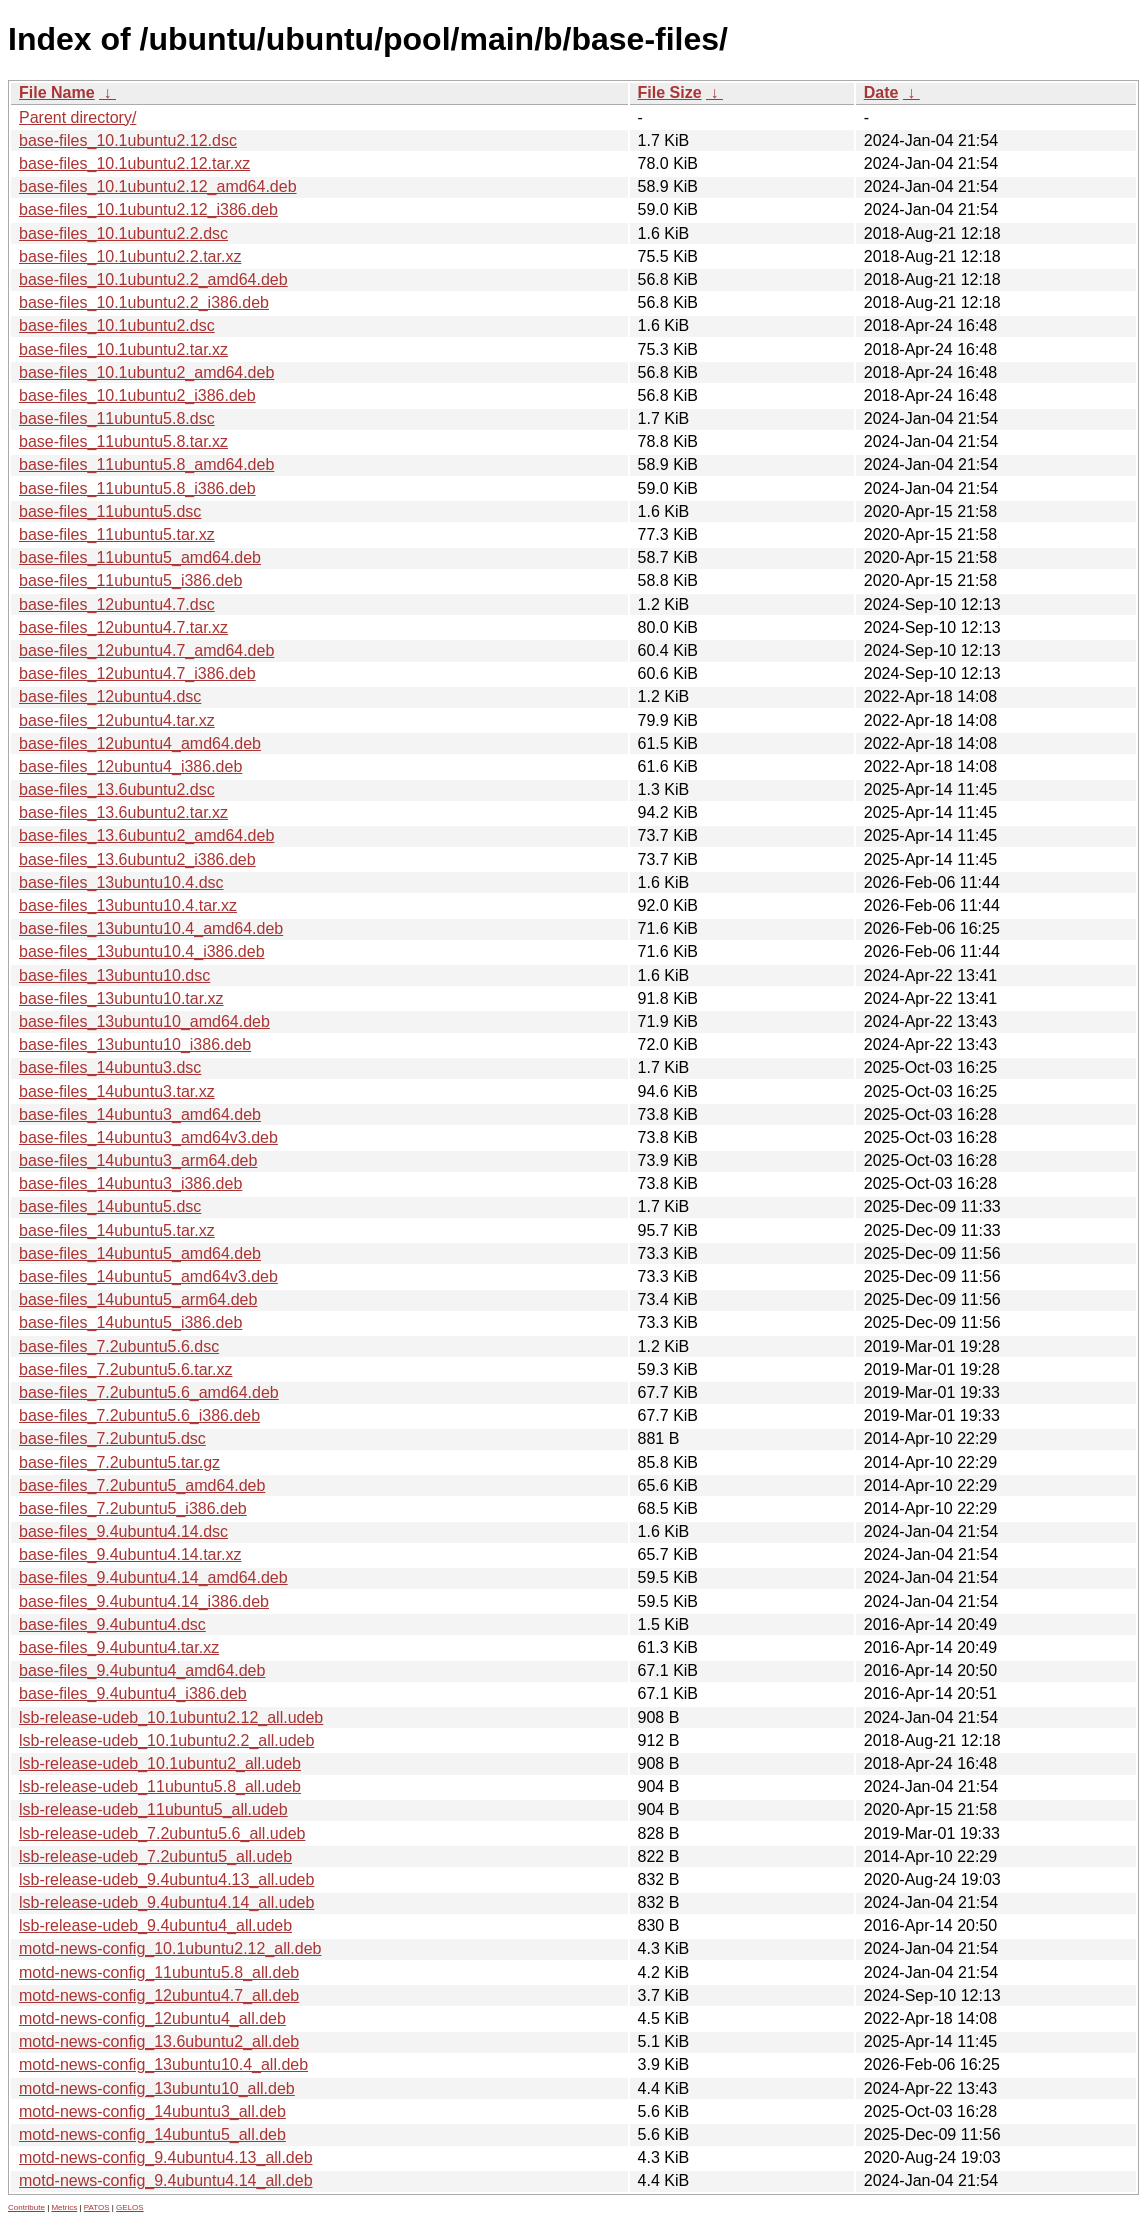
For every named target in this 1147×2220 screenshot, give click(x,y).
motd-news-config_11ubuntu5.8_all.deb (159, 1972)
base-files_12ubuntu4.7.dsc (117, 604)
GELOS (130, 2207)
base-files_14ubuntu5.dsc (110, 1206)
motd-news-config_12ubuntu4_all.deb (152, 2018)
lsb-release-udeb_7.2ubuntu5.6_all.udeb (162, 1833)
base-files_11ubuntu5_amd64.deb (140, 557)
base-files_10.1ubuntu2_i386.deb (137, 395)
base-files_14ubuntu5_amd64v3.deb (148, 1276)
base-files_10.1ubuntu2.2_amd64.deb (153, 279)
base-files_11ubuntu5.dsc (110, 511)
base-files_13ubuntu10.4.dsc (121, 882)
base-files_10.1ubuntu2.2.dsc (123, 233)
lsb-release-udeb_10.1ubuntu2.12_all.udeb (171, 1717)
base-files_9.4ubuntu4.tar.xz (119, 1647)
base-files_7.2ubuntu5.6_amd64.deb (149, 1392)
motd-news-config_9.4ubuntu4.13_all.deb (166, 2157)
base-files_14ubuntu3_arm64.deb (138, 1160)
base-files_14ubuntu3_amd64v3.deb (148, 1137)
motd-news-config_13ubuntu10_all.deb (157, 2088)
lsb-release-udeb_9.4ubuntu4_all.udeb (155, 1925)
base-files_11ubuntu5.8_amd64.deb (146, 464)
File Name (57, 92)
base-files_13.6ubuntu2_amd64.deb (146, 835)
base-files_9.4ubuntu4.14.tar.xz (130, 1554)
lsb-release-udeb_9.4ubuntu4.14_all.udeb (166, 1902)
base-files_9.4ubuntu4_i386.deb (133, 1693)
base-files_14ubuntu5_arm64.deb (138, 1299)
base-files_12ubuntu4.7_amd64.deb (146, 650)
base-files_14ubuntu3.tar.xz (117, 1091)
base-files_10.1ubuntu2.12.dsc (128, 140)
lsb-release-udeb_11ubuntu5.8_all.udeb (160, 1786)
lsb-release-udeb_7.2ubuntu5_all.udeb (155, 1856)
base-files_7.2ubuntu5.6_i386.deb (139, 1415)
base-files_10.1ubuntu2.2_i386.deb (144, 302)
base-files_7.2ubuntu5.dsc (112, 1438)
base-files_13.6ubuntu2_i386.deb (137, 859)
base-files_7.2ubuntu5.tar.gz (119, 1462)
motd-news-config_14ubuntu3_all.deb (152, 2111)
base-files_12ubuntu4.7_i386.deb (137, 673)
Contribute (26, 2207)
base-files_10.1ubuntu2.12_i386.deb (148, 209)
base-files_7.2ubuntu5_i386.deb (133, 1508)
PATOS (97, 2207)
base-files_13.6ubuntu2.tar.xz (123, 812)
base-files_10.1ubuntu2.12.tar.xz (134, 163)
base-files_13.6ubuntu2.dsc (117, 789)
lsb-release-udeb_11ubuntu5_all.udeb (153, 1809)
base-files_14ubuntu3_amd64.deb (140, 1114)
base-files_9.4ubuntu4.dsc (112, 1624)
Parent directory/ (77, 117)
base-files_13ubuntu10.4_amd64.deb (151, 928)
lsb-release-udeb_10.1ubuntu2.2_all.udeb (166, 1740)
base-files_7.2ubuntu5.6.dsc (119, 1346)
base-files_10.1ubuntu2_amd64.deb (146, 372)
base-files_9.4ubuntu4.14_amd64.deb (153, 1577)
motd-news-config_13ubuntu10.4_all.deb (163, 2064)
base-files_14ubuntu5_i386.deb (130, 1322)
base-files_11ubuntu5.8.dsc (117, 418)
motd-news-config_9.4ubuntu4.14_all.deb (166, 2180)
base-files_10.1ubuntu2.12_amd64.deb (158, 186)
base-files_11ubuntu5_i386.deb (130, 580)
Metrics (64, 2207)
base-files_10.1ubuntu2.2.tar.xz (130, 256)
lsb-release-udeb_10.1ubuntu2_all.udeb (160, 1763)
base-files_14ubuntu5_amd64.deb (140, 1253)
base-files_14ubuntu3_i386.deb (130, 1183)
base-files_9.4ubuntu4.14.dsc (123, 1531)
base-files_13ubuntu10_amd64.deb (144, 1021)
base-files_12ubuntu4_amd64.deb (140, 743)
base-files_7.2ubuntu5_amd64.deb (142, 1485)
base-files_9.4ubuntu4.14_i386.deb (144, 1601)
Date (881, 92)
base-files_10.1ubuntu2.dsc (117, 325)
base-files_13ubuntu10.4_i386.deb (142, 951)
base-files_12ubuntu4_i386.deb (130, 766)
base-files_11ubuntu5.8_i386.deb (137, 488)
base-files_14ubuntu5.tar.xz (117, 1230)
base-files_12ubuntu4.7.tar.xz (123, 627)
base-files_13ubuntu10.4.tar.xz (128, 905)
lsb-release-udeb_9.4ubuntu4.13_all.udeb (166, 1879)
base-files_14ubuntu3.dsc (110, 1067)
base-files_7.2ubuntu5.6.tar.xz (125, 1369)
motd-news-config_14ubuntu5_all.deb (152, 2134)
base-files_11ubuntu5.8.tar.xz (123, 441)
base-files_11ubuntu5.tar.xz (117, 534)
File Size (670, 92)
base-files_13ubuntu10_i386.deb (135, 1044)
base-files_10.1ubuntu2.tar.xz (123, 349)
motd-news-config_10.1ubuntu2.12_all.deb (170, 1948)
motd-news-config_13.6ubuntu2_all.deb (159, 2041)
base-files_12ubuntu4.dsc (110, 696)
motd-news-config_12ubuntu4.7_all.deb (159, 1995)
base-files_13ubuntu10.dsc (114, 975)
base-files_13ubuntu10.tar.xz (121, 998)
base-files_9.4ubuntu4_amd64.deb (142, 1670)
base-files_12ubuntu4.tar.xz (117, 720)
